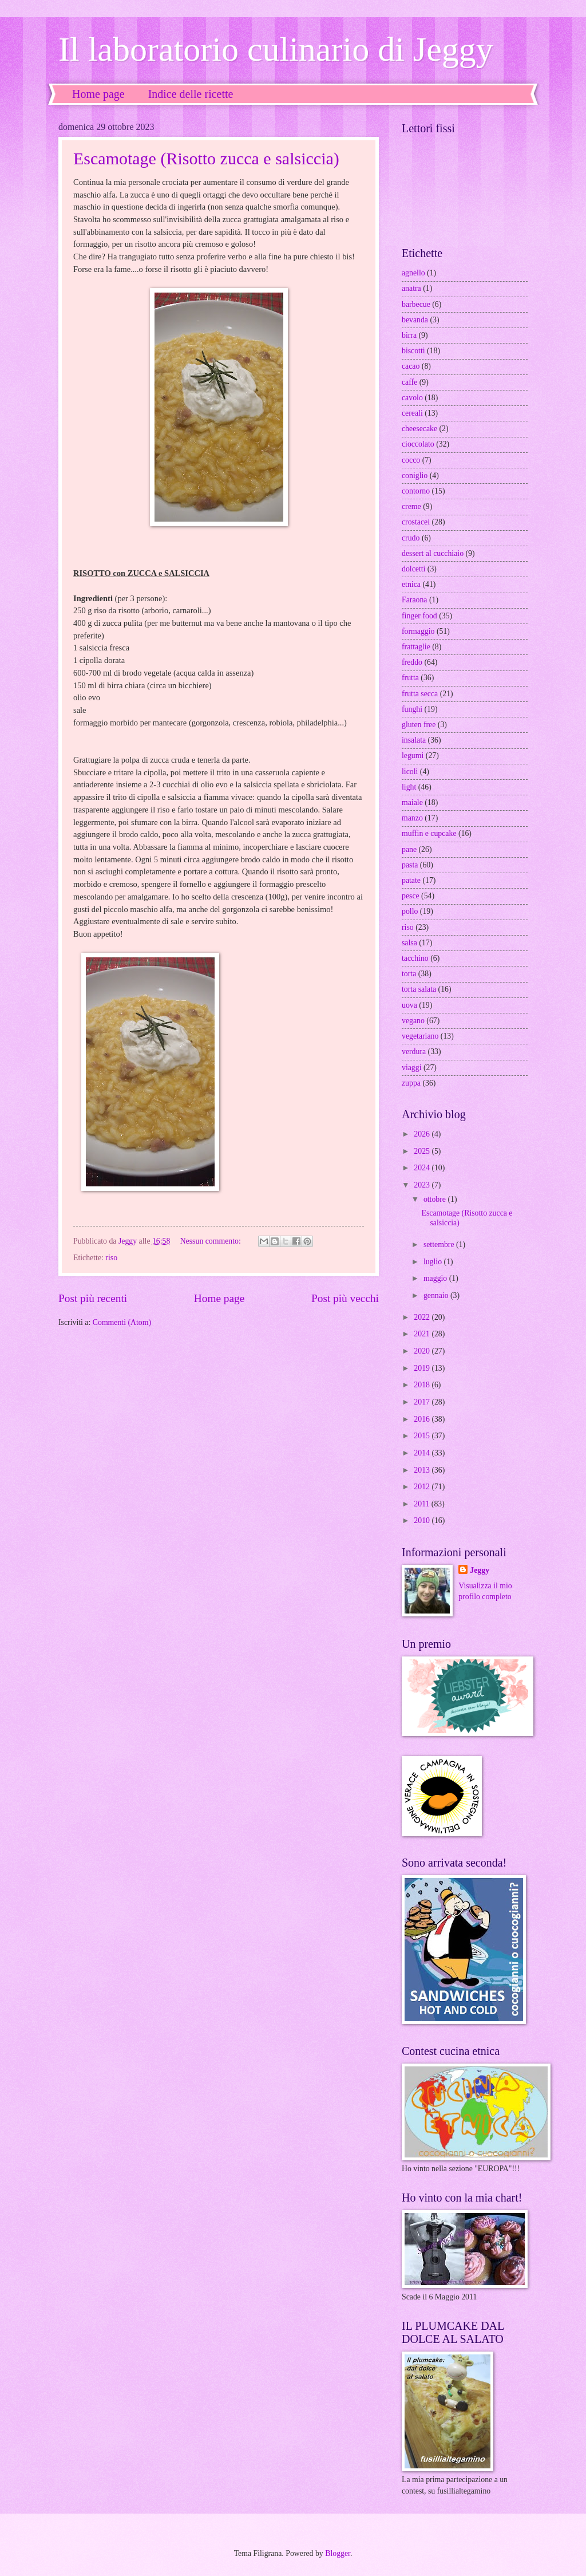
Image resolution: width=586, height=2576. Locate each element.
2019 (422, 1368)
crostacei (416, 522)
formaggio (418, 631)
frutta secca (420, 693)
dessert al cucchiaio (433, 553)
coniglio (414, 475)
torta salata (419, 989)
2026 (422, 1134)
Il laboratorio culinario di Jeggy (275, 49)
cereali (412, 413)
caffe (409, 382)
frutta (410, 677)
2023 (422, 1185)
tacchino (415, 958)
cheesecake (419, 428)
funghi (412, 709)
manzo (412, 818)
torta (409, 973)
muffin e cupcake (429, 833)
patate (411, 880)
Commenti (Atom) (122, 1322)
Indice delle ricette (190, 94)
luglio (433, 1261)
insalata (414, 740)
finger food (419, 616)
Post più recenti (92, 1298)
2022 (422, 1317)
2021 (422, 1334)
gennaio (436, 1295)
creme (411, 506)
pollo (410, 911)
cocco (411, 460)
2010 (422, 1520)
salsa (409, 942)
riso (111, 1257)
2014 (422, 1453)
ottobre (435, 1199)
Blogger (337, 2553)
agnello (413, 273)
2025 (422, 1151)
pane (409, 849)
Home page (98, 94)
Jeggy (479, 1570)
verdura (414, 1051)
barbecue (416, 304)
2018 (422, 1384)
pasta (410, 865)
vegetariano (420, 1036)
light (409, 787)
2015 (422, 1435)
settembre (439, 1244)
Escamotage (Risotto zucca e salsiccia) (206, 158)
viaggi (412, 1067)
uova (409, 1005)
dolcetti (413, 569)
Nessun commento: (211, 1241)
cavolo (412, 397)
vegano (413, 1020)
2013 (422, 1470)
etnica (411, 584)
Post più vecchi (345, 1298)
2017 (422, 1402)
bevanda (415, 319)
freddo (412, 662)
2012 (422, 1486)
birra (409, 335)
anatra (411, 288)
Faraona (414, 599)
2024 (422, 1167)
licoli (410, 771)
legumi (412, 755)
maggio (436, 1278)
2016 (422, 1419)
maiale (412, 802)
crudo (410, 538)
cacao (410, 366)
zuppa (411, 1083)
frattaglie (416, 646)
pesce (410, 895)
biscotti (413, 350)
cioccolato (418, 444)
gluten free (418, 724)
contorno (416, 491)
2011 (422, 1504)
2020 (422, 1351)
